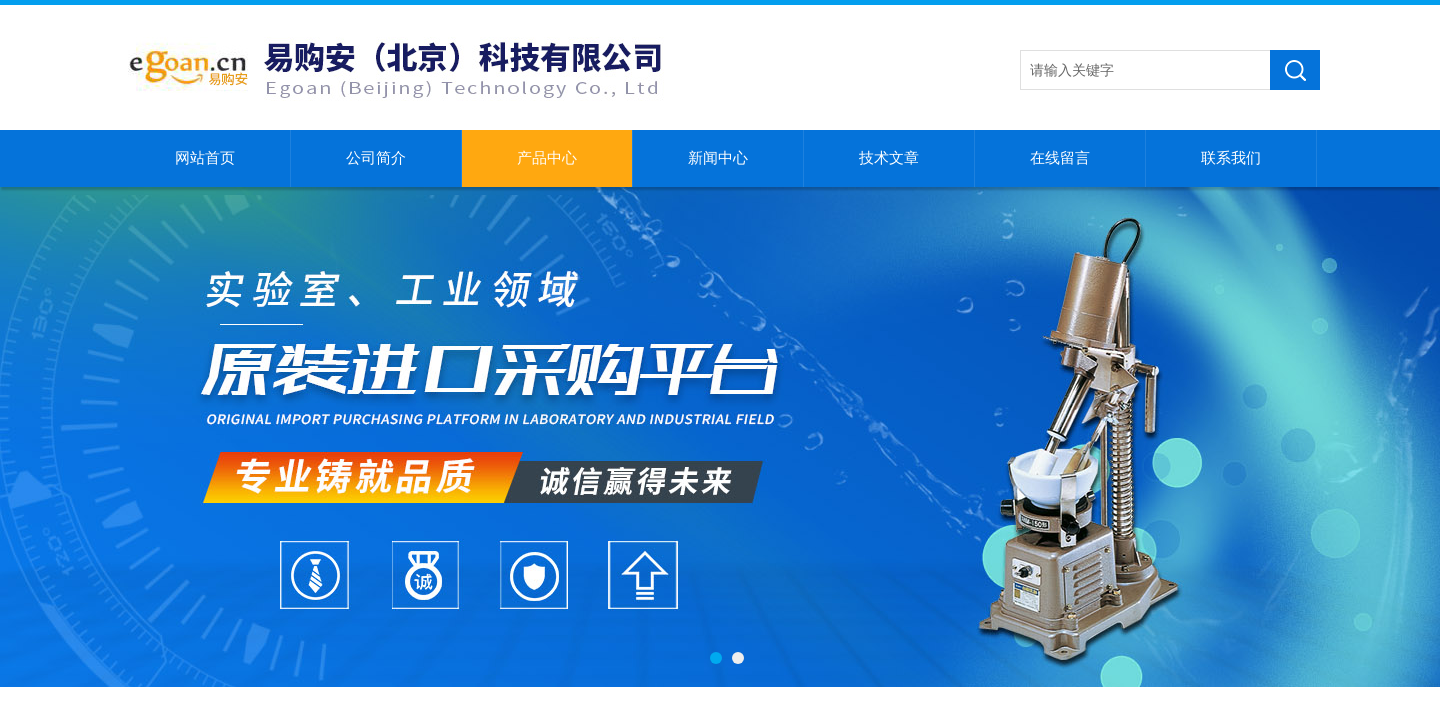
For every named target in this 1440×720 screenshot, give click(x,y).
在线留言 (1060, 158)
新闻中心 (718, 158)
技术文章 (889, 158)
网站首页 (205, 158)
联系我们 (1231, 158)
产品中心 (547, 158)
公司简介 (376, 158)
